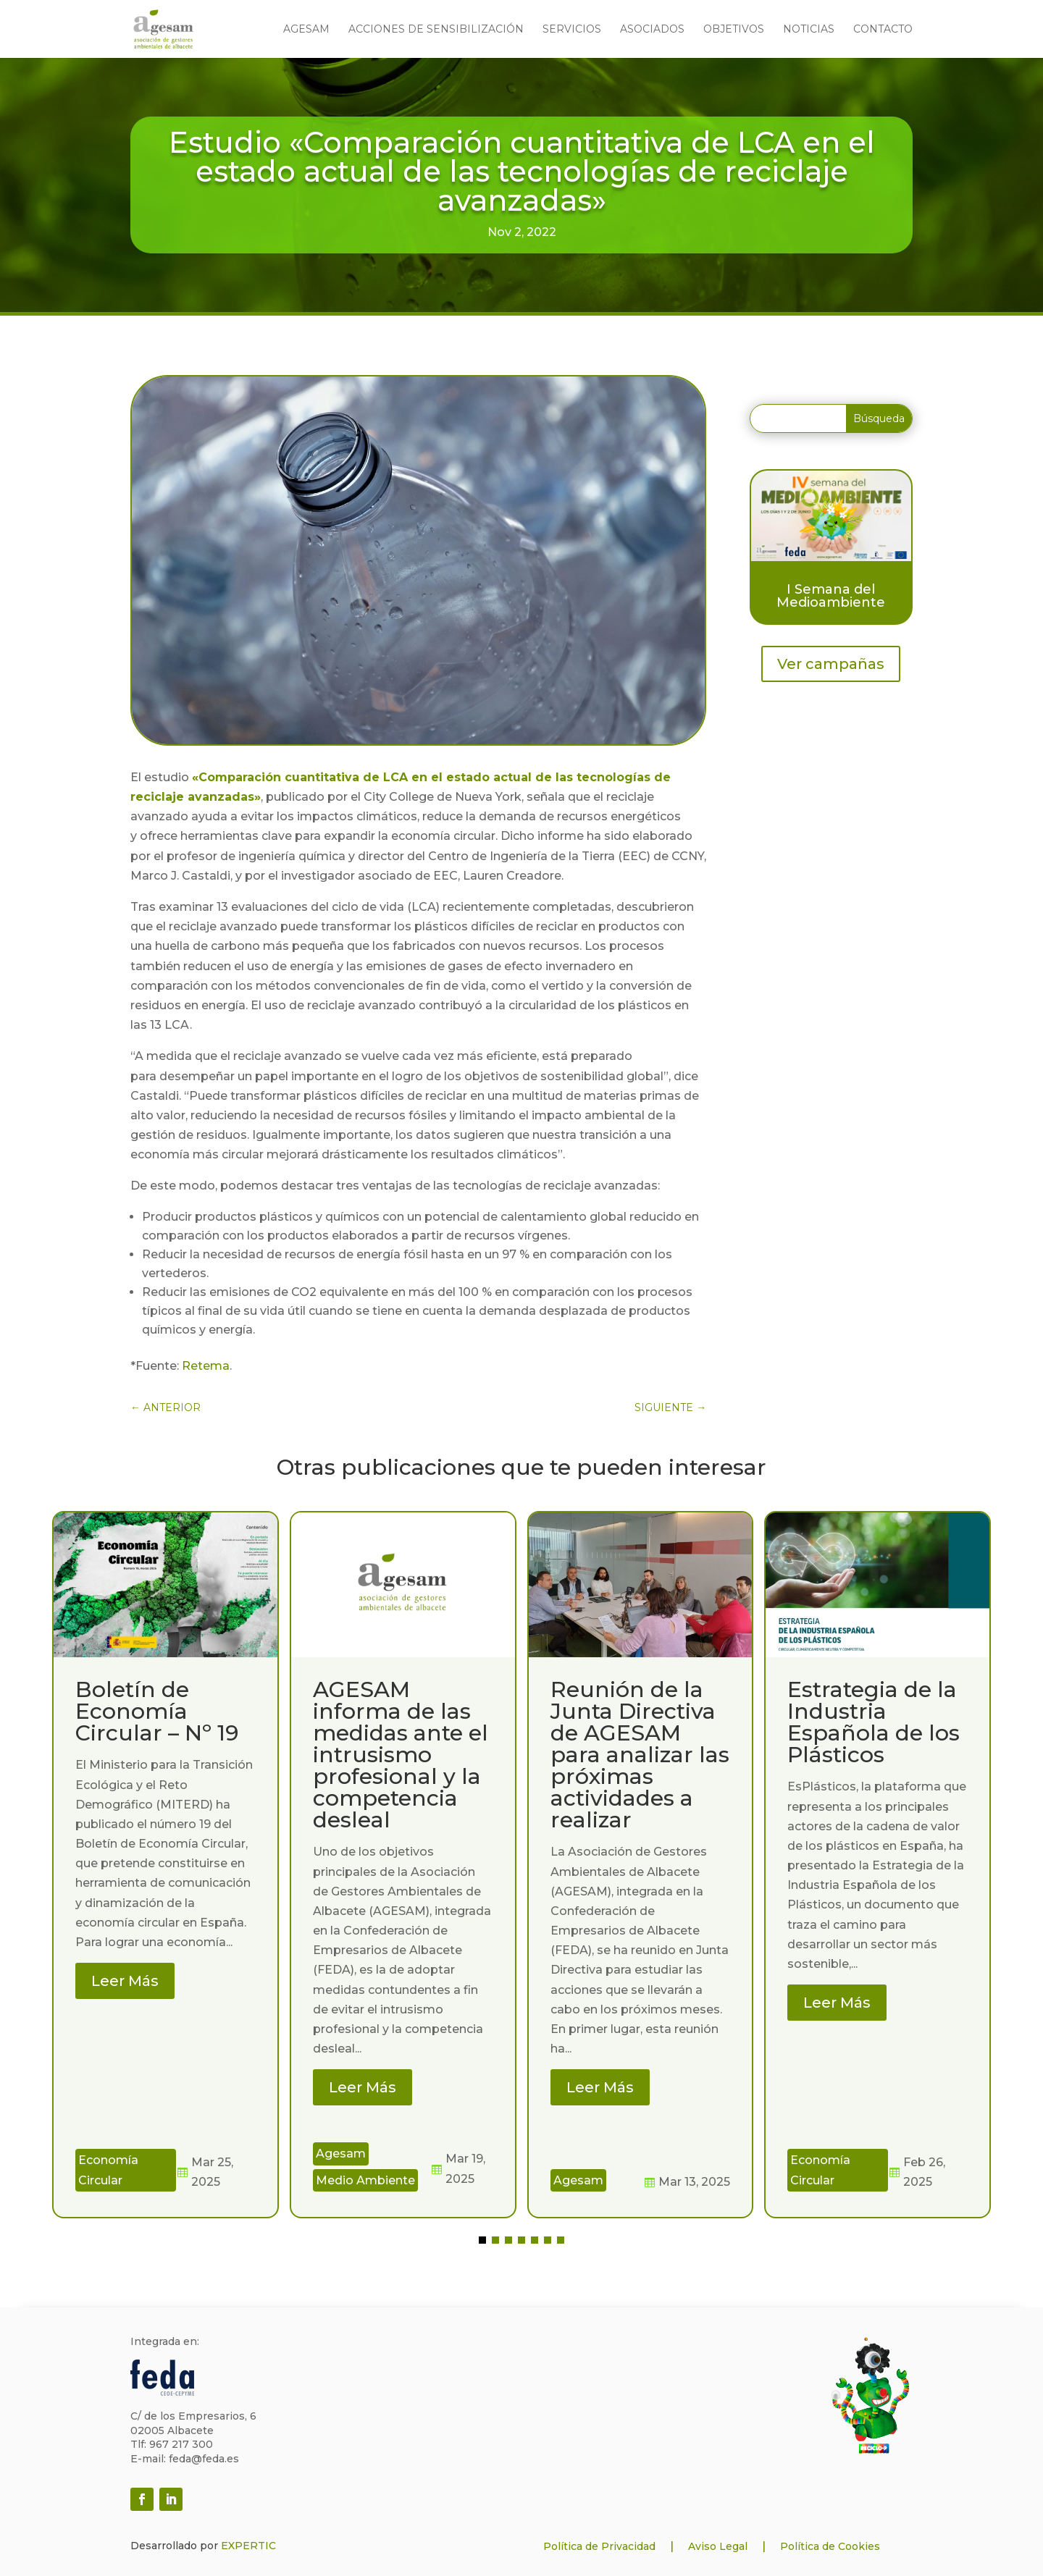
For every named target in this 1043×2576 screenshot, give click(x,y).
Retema (206, 1366)
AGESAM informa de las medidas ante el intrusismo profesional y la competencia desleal (400, 1754)
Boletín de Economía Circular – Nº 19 (156, 1711)
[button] (482, 2240)
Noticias (808, 29)
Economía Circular (108, 2169)
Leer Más (125, 1981)
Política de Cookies (830, 2546)
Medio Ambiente (365, 2180)
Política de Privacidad (599, 2546)
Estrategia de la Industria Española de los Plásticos (873, 1722)
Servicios (572, 29)
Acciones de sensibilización (436, 29)
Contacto (883, 29)
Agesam (306, 29)
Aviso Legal (717, 2546)
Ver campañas (830, 664)
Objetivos (733, 29)
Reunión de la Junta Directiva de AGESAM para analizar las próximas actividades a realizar (639, 1754)
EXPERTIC (248, 2545)
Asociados (652, 29)
